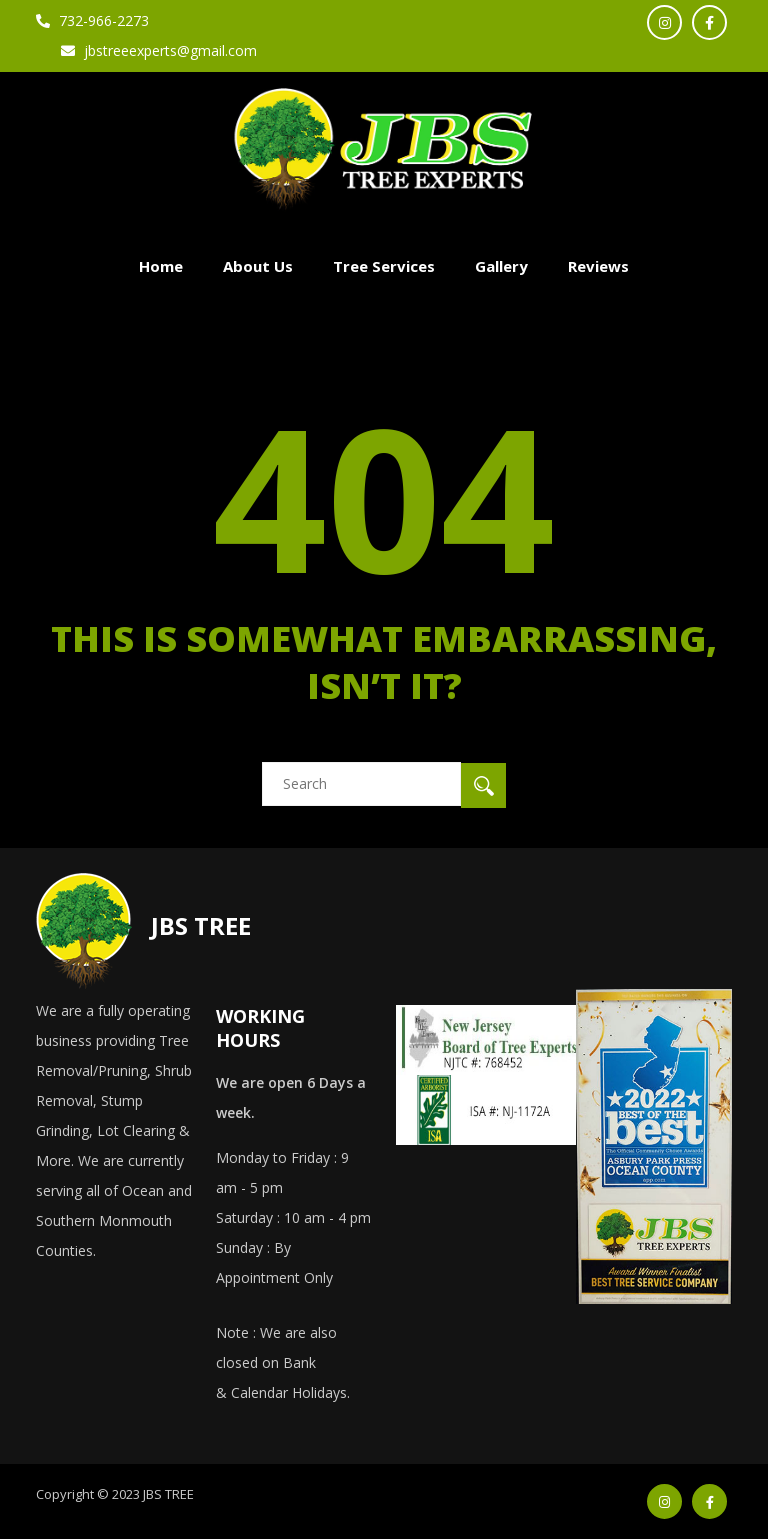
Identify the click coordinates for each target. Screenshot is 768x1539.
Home (161, 266)
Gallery (501, 266)
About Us (258, 266)
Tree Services (384, 266)
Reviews (598, 266)
